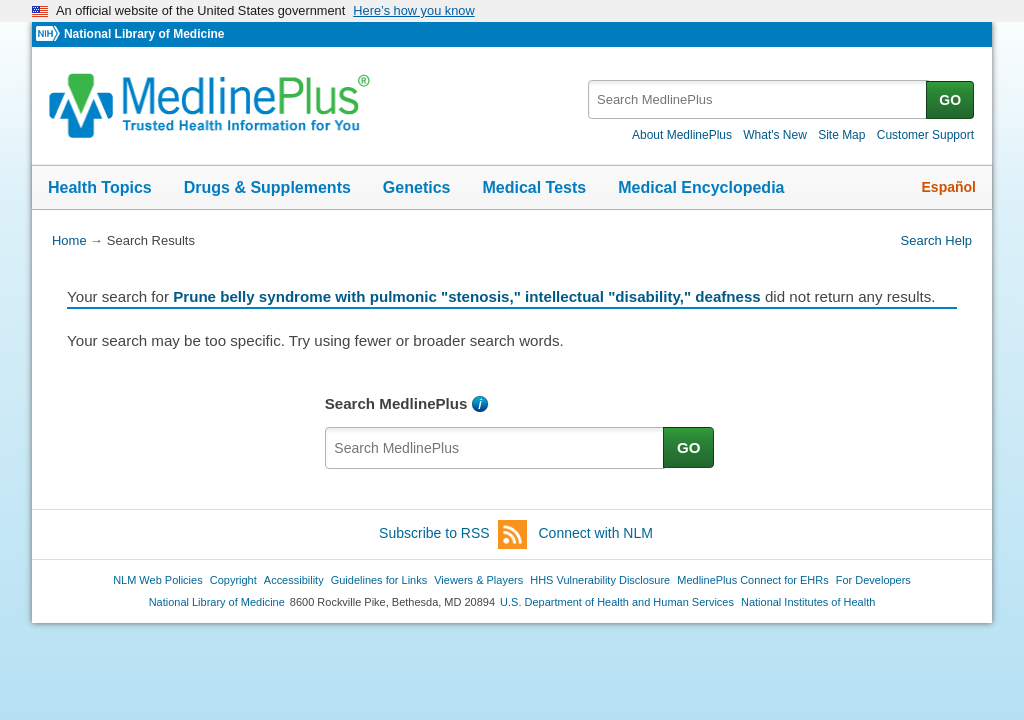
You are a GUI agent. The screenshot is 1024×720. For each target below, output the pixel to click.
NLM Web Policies (158, 580)
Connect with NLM (596, 533)
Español (949, 187)
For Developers (873, 580)
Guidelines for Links (379, 580)
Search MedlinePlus (396, 403)
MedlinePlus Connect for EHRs (752, 580)
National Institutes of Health (808, 602)
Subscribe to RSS (453, 534)
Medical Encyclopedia (701, 187)
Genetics (417, 187)
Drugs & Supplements (267, 187)
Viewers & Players (478, 580)
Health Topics (100, 187)
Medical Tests (534, 187)
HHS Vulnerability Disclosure (600, 580)
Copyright (233, 580)
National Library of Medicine (144, 34)
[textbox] (758, 99)
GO (950, 100)
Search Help (936, 240)
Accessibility (294, 580)
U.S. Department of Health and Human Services (617, 602)
